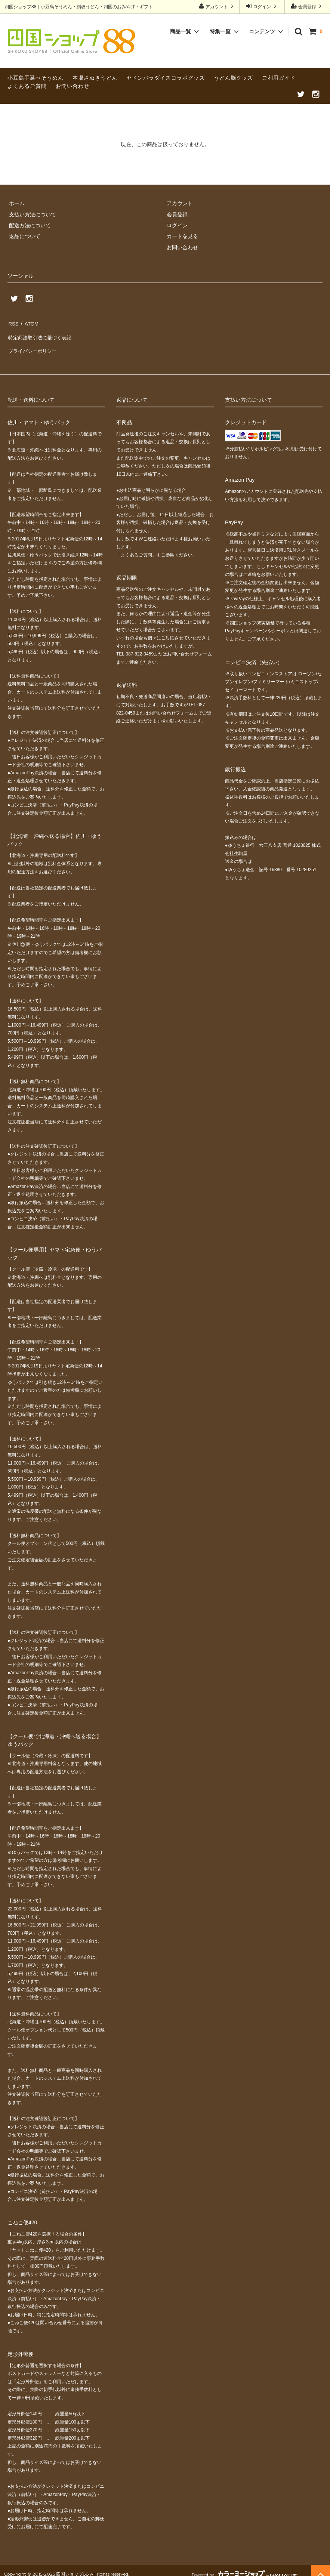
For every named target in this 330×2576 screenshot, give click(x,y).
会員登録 (307, 6)
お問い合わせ (72, 86)
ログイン (262, 6)
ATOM (29, 323)
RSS (12, 323)
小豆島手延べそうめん (35, 78)
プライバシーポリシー (33, 345)
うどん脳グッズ (233, 78)
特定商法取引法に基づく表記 (41, 334)
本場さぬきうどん (95, 78)
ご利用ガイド (279, 78)
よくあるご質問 (27, 86)
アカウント (216, 6)
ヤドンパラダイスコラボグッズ (165, 78)
